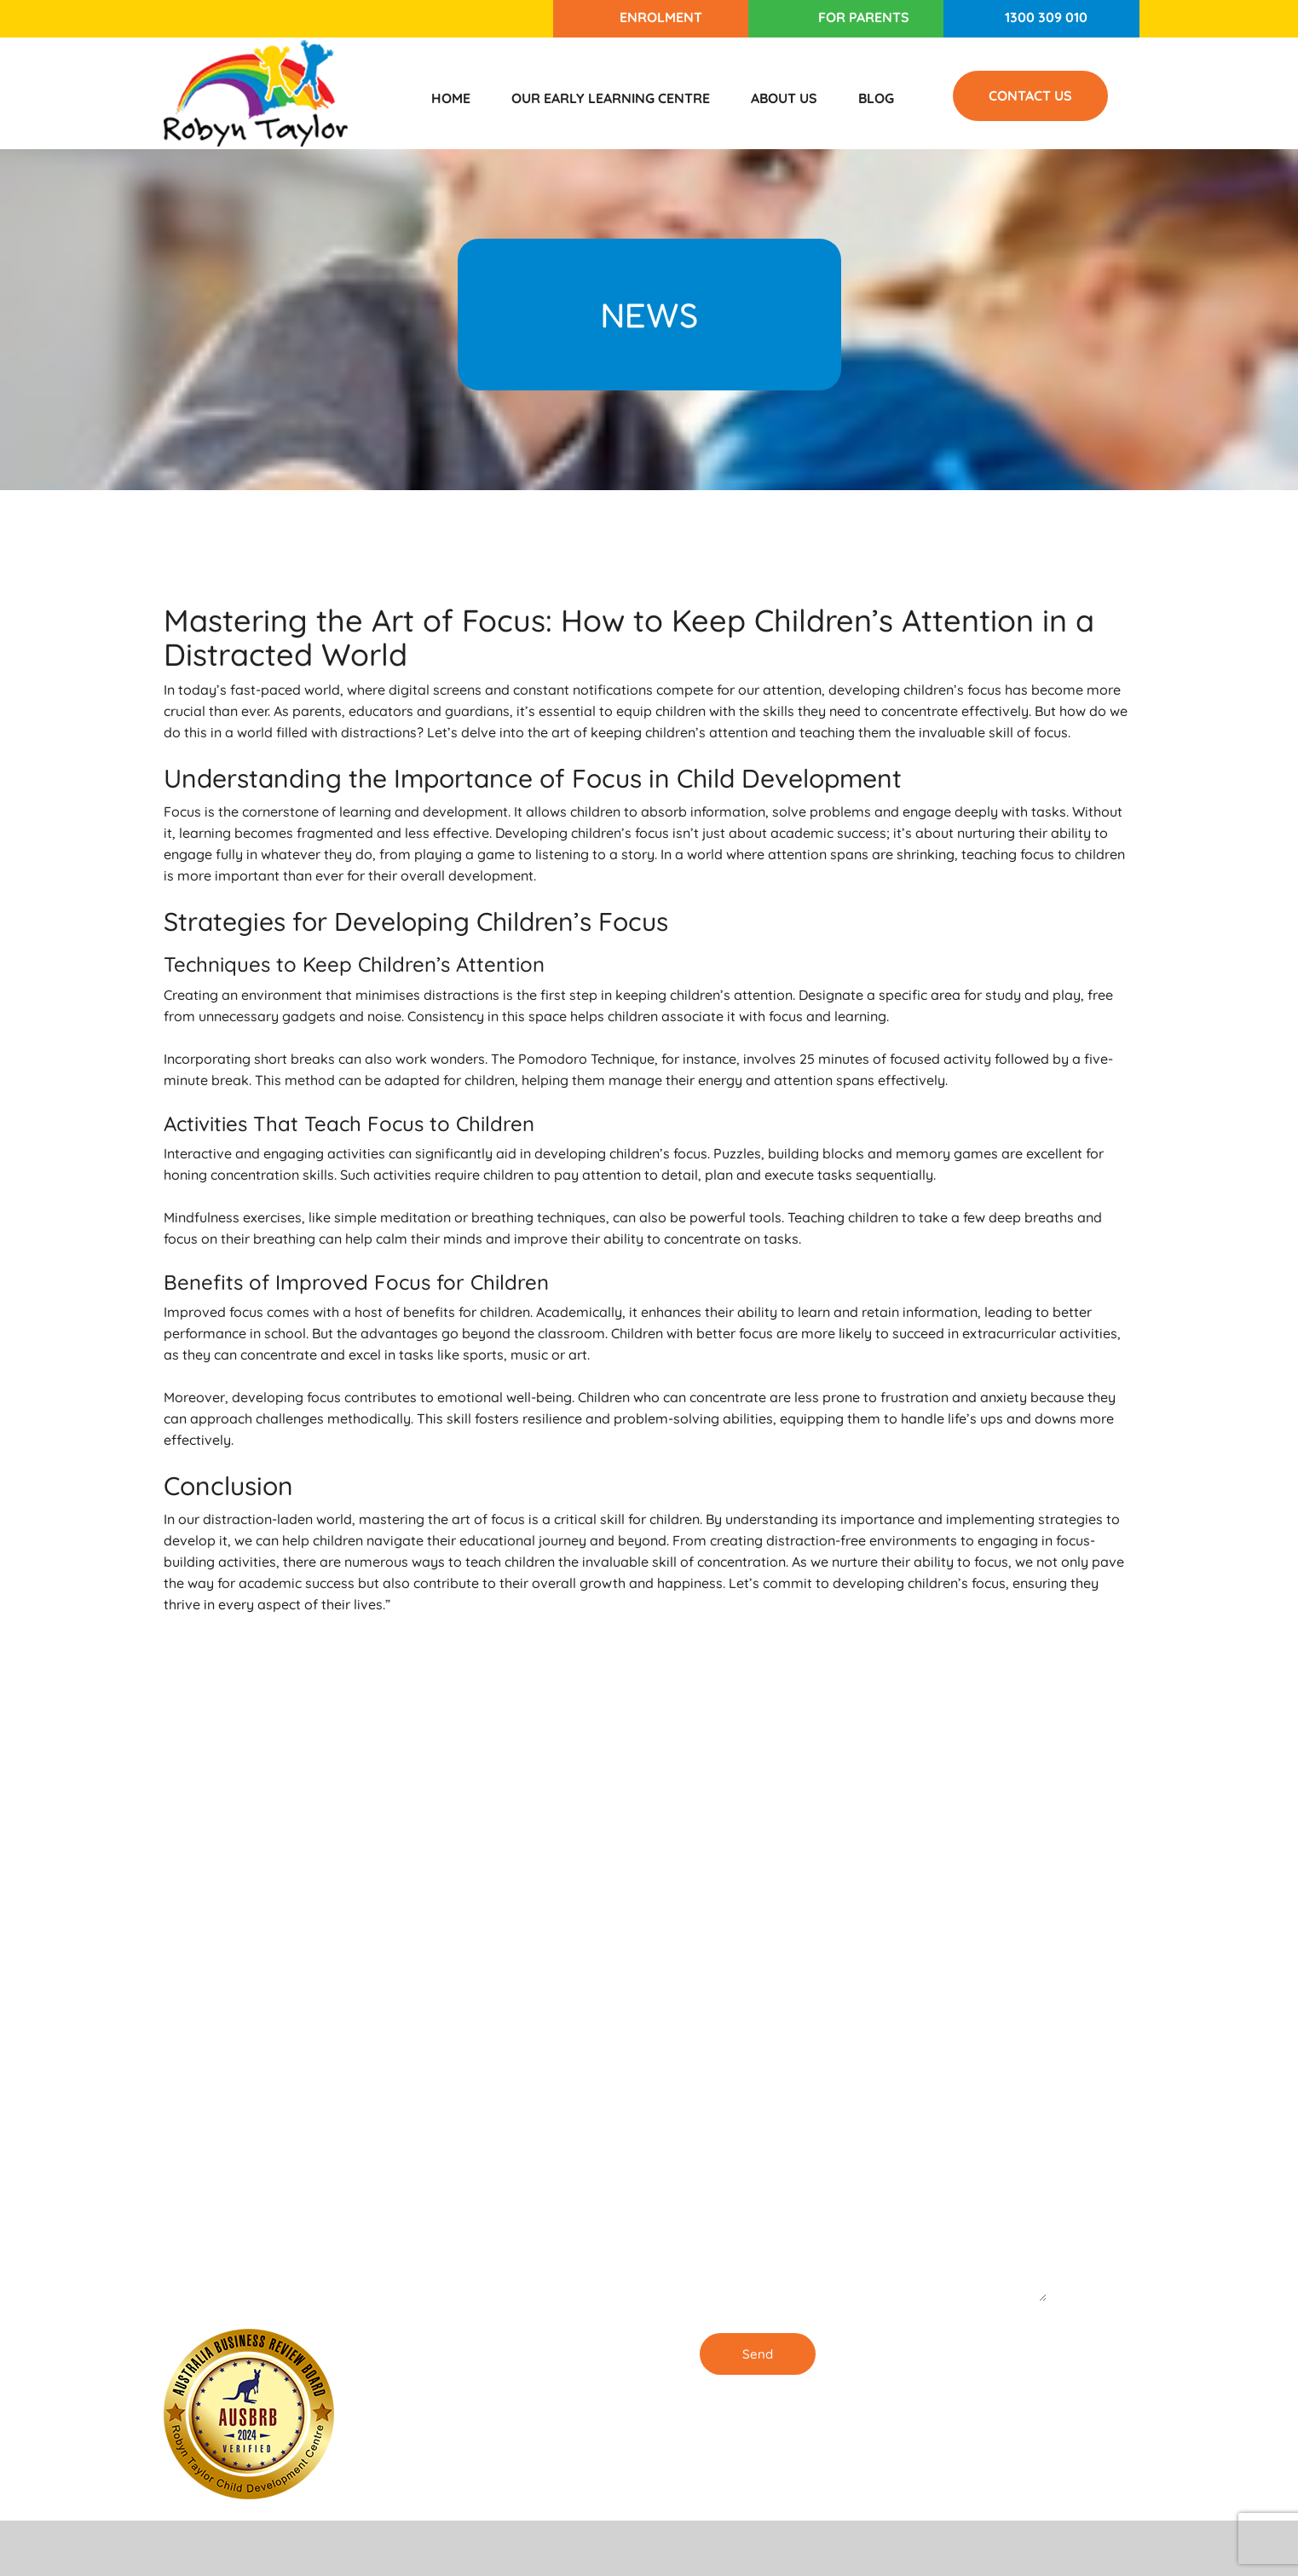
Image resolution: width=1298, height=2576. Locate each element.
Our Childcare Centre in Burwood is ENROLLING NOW (530, 2288)
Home (450, 98)
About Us (784, 98)
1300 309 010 (1046, 17)
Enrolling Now (515, 2004)
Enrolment (661, 17)
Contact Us (1030, 95)
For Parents (863, 17)
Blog (876, 98)
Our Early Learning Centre (610, 98)
